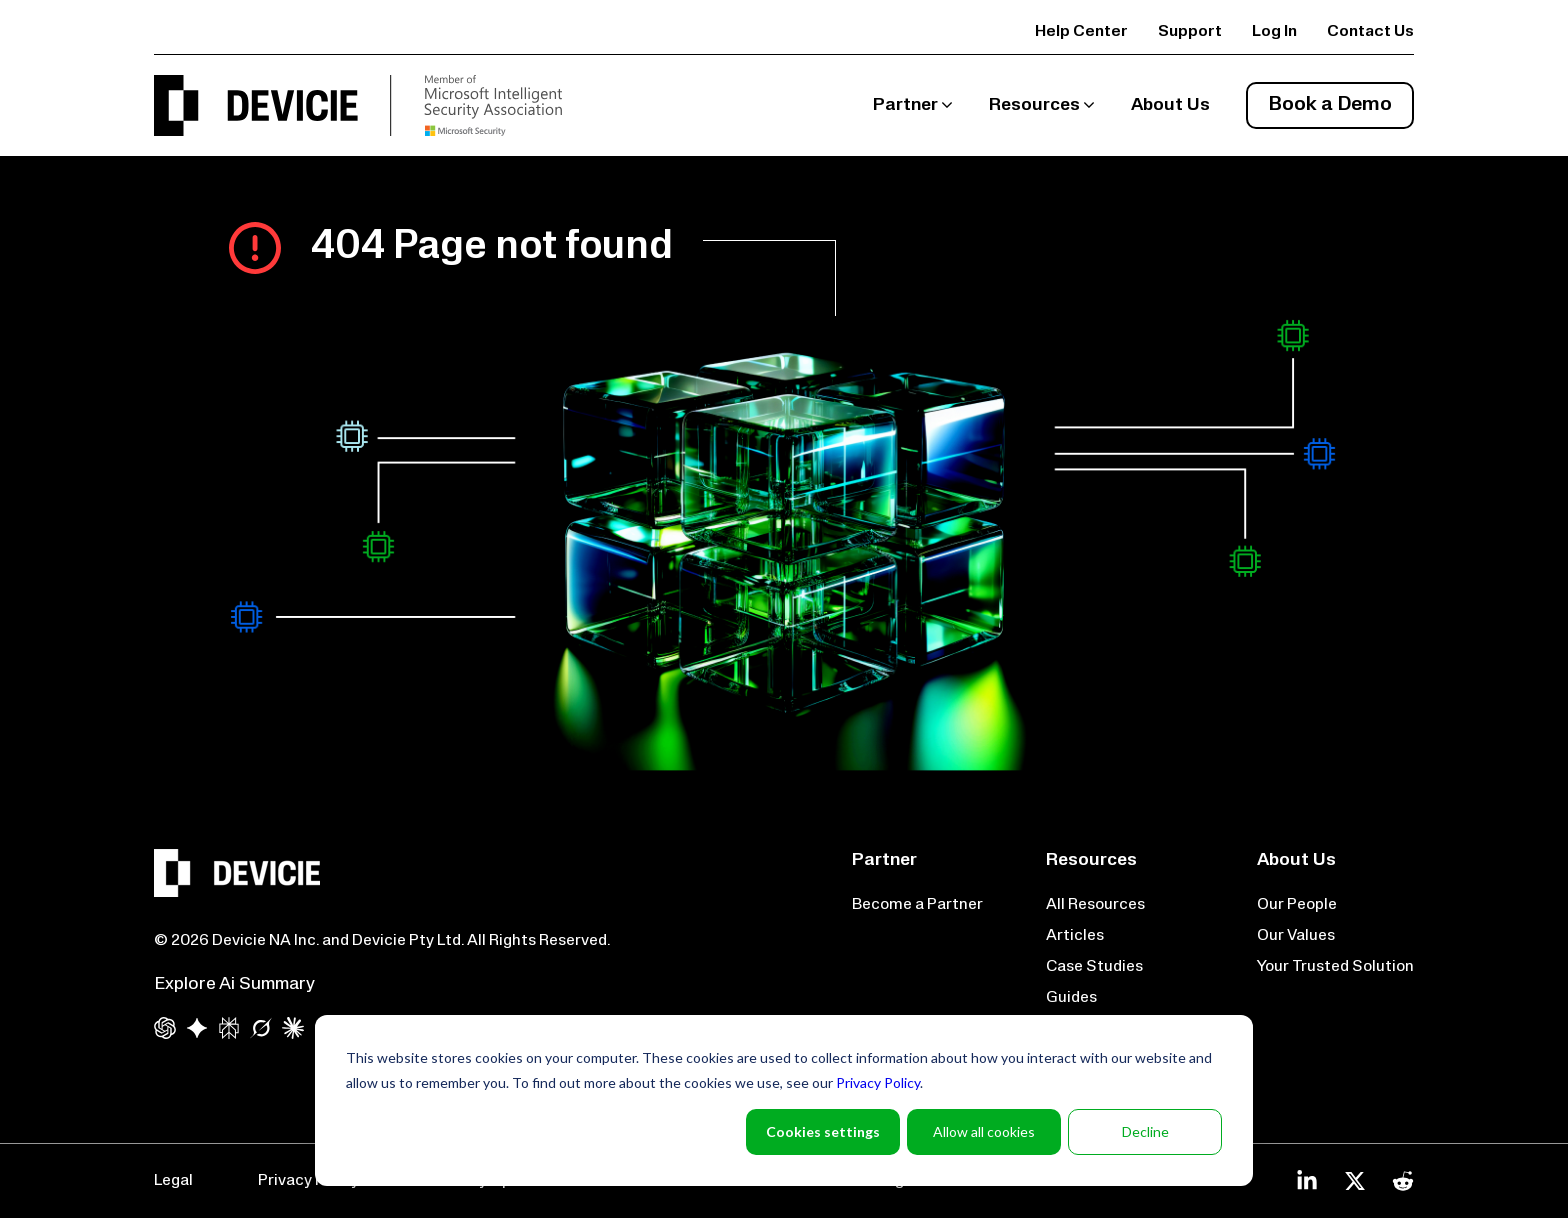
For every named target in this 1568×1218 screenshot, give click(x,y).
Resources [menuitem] (1034, 105)
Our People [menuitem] (1297, 905)
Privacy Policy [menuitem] (308, 1181)
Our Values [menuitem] (1296, 936)
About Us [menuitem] (1170, 105)
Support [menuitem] (1190, 32)
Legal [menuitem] (173, 1181)
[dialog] (784, 1100)
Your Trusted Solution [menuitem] (1335, 967)
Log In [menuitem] (1274, 32)
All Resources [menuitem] (1095, 905)
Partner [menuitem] (905, 105)
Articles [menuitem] (1075, 936)
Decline (1145, 1131)
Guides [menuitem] (1071, 998)
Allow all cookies (984, 1131)
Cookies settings (823, 1131)
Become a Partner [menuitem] (917, 905)
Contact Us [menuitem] (1370, 32)
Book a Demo (1330, 105)
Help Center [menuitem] (1081, 32)
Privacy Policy (878, 1082)
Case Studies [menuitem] (1094, 967)
